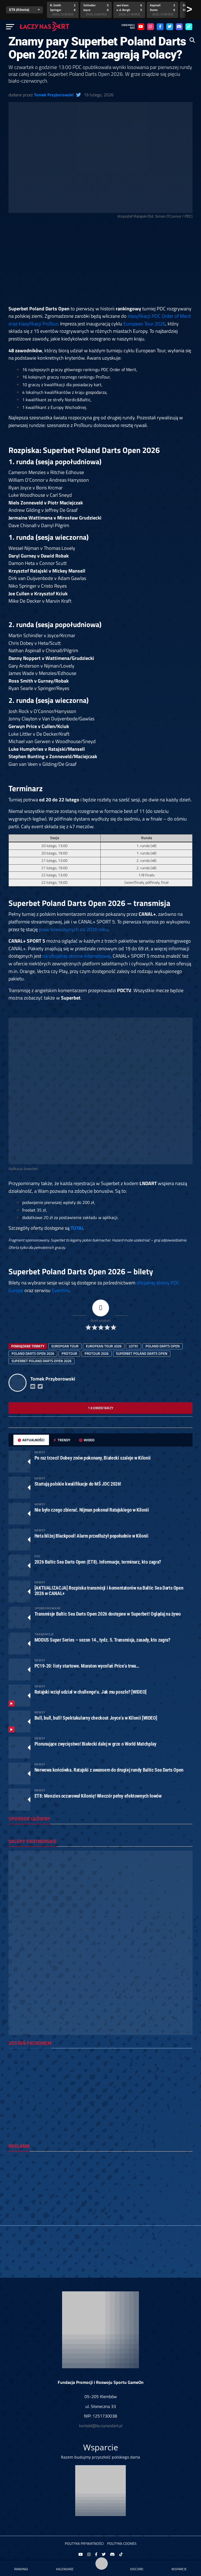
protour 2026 (97, 1353)
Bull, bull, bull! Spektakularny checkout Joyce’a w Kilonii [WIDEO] (95, 1718)
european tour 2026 (103, 1346)
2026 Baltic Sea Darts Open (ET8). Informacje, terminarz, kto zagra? (97, 1562)
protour (69, 1353)
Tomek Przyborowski (53, 94)
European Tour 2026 (144, 323)
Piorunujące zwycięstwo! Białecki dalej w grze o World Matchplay (95, 1744)
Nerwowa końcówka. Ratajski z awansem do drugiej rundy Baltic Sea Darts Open (108, 1770)
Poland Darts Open (162, 1346)
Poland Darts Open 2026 (32, 1353)
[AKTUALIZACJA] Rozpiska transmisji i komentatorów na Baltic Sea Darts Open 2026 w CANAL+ (108, 1590)
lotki (133, 1346)
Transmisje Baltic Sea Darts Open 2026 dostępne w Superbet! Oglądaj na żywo (107, 1614)
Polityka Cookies (121, 2543)
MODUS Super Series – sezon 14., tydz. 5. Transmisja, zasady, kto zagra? (102, 1640)
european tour (64, 1346)
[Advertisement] (100, 264)
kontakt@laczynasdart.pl (100, 2425)
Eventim (60, 1290)
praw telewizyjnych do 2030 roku (73, 929)
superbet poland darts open (141, 1353)
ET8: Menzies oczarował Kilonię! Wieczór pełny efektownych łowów (98, 1796)
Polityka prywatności (84, 2543)
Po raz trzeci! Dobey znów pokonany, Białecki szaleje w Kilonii (92, 1458)
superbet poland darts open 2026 (41, 1361)
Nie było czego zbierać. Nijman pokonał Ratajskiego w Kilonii (91, 1510)
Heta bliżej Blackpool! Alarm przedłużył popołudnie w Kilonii (91, 1536)
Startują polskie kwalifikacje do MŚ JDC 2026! (77, 1484)
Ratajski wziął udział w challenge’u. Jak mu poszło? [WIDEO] (90, 1692)
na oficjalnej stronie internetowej (76, 956)
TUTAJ (77, 1228)
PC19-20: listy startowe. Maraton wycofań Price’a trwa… (86, 1666)
